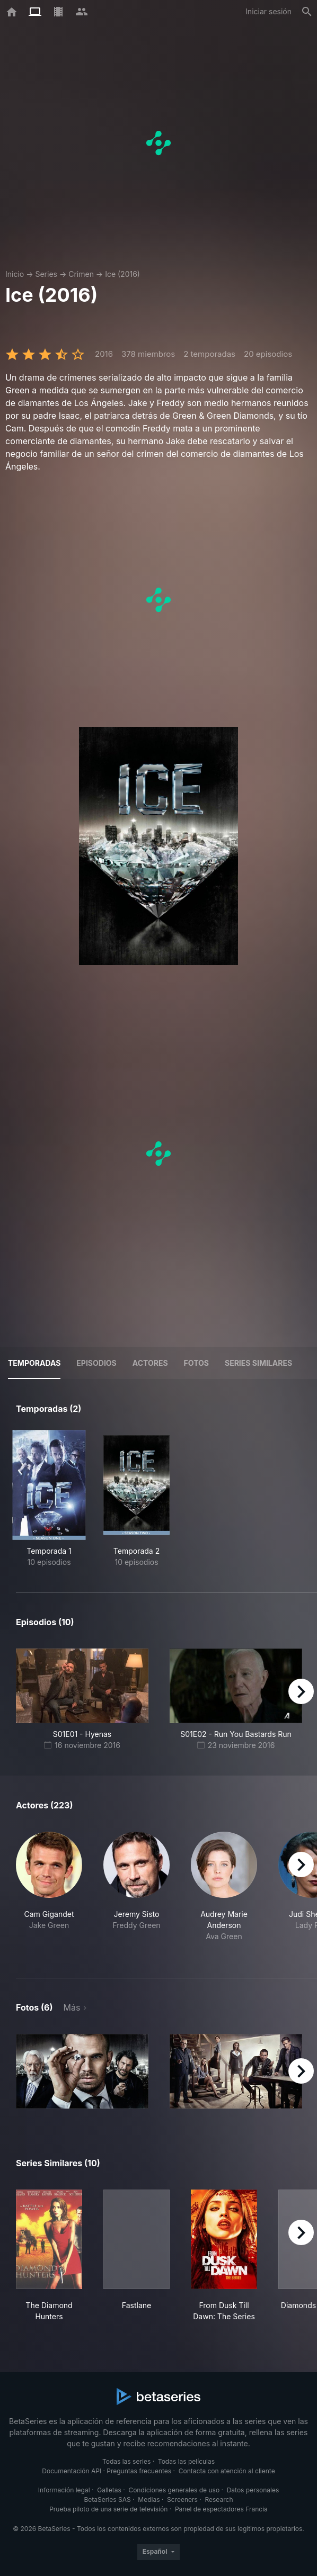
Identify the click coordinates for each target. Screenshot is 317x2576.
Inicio (14, 273)
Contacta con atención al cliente (227, 2471)
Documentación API (71, 2471)
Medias (149, 2499)
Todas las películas (186, 2461)
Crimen (81, 273)
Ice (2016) (122, 273)
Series (46, 273)
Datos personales (253, 2490)
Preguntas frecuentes (139, 2471)
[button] (49, 1892)
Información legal (64, 2490)
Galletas (109, 2490)
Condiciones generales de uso (173, 2490)
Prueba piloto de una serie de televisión (108, 2509)
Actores (150, 1362)
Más (71, 2007)
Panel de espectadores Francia (221, 2509)
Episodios (96, 1362)
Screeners (182, 2499)
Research (219, 2499)
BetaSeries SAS (107, 2499)
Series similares (258, 1362)
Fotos (196, 1362)
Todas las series (126, 2461)
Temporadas (34, 1362)
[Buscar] (307, 11)
